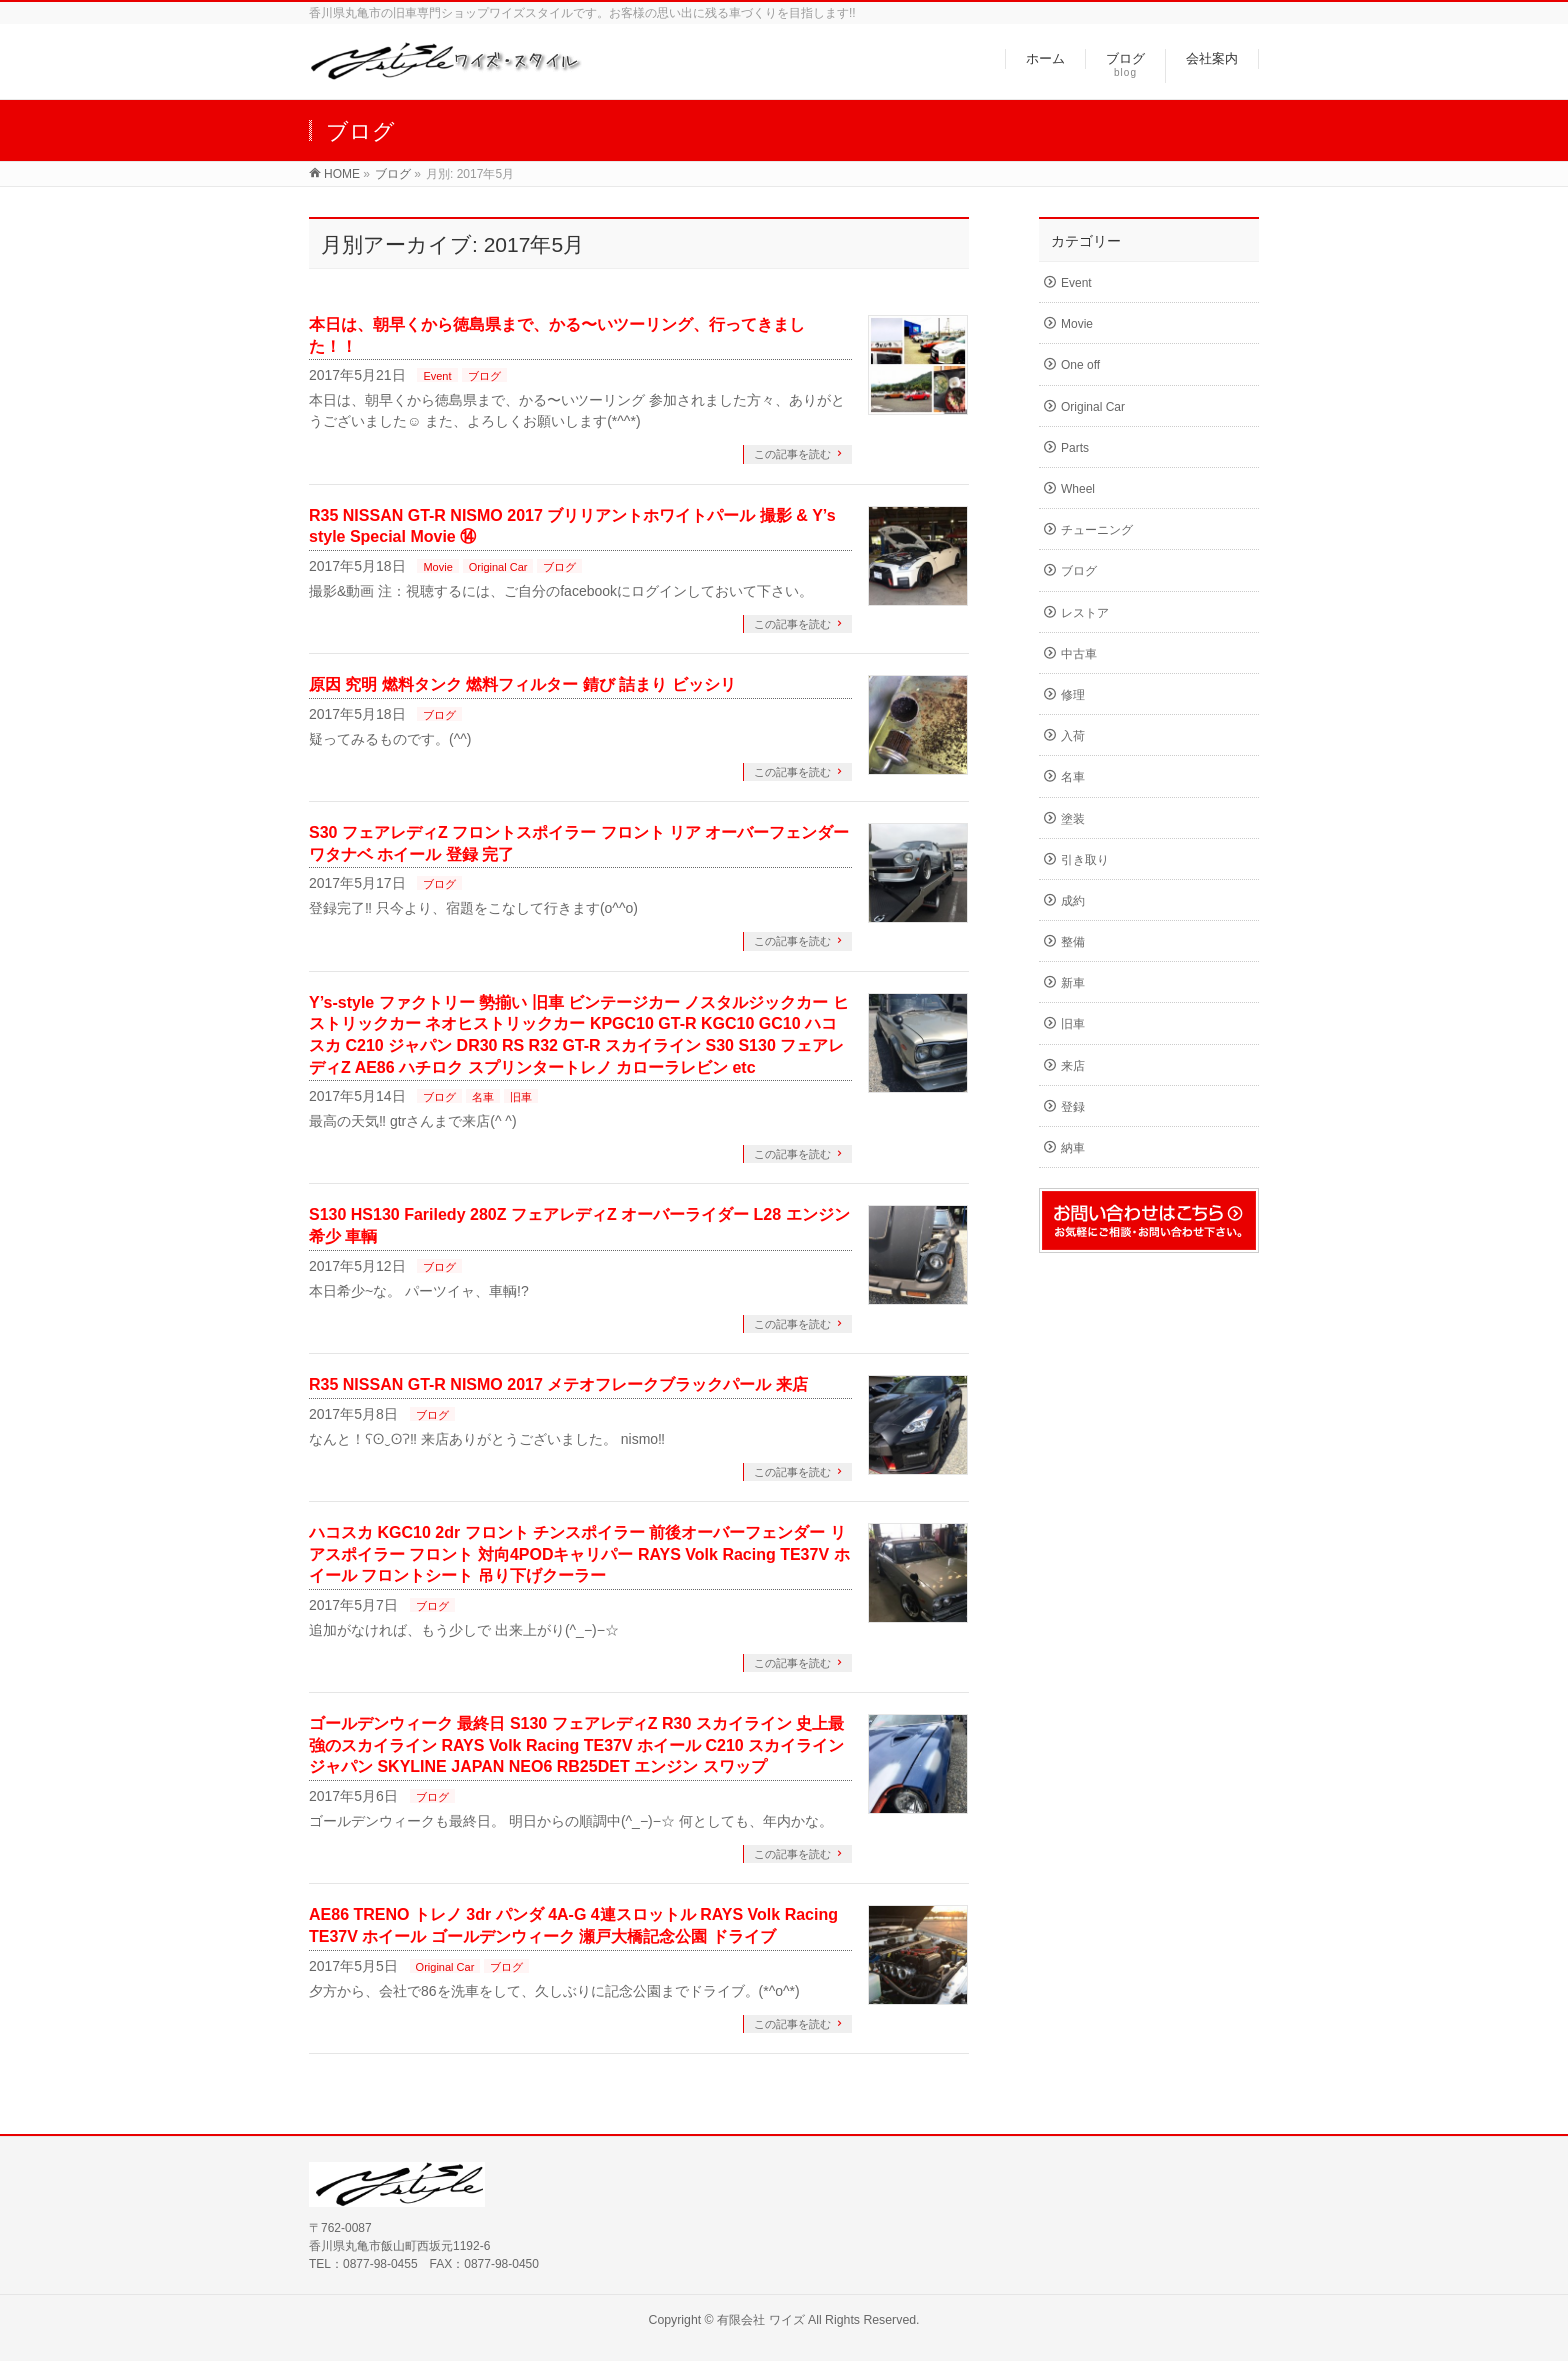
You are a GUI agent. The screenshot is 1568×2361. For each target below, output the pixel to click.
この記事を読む (792, 454)
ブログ (484, 376)
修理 (1073, 695)
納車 (1073, 1148)
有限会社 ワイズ (760, 2320)
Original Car (498, 567)
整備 (1073, 942)
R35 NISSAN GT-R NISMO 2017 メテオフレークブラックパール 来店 (558, 1384)
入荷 (1073, 736)
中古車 (1079, 654)
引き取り (1085, 860)
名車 (483, 1097)
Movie (437, 567)
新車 (1073, 983)
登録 (1073, 1107)
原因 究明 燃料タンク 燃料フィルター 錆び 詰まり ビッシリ (522, 684)
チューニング (1097, 530)
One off (1080, 365)
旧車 (521, 1097)
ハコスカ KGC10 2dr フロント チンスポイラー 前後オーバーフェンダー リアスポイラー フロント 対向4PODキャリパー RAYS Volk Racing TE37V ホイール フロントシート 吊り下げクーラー (579, 1554)
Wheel (1078, 489)
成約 (1073, 901)
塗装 (1073, 819)
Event (437, 376)
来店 (1073, 1066)
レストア (1085, 613)
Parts (1075, 448)
